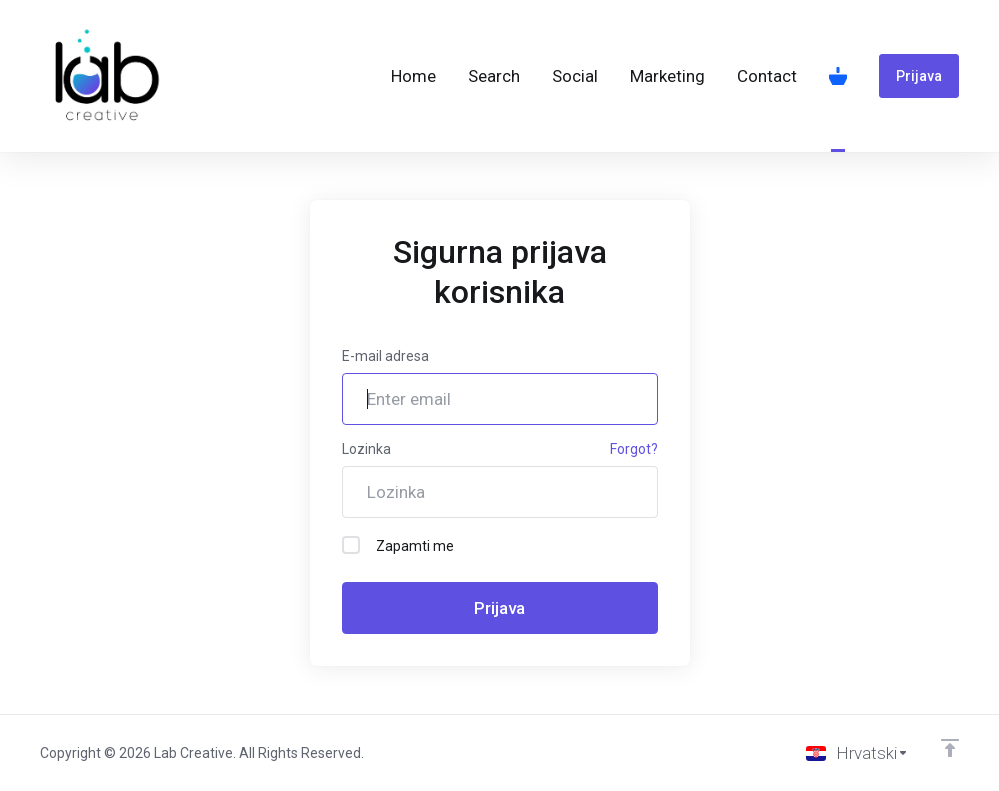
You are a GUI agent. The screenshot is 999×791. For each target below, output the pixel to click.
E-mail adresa (385, 356)
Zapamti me (398, 545)
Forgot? (634, 449)
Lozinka (366, 449)
